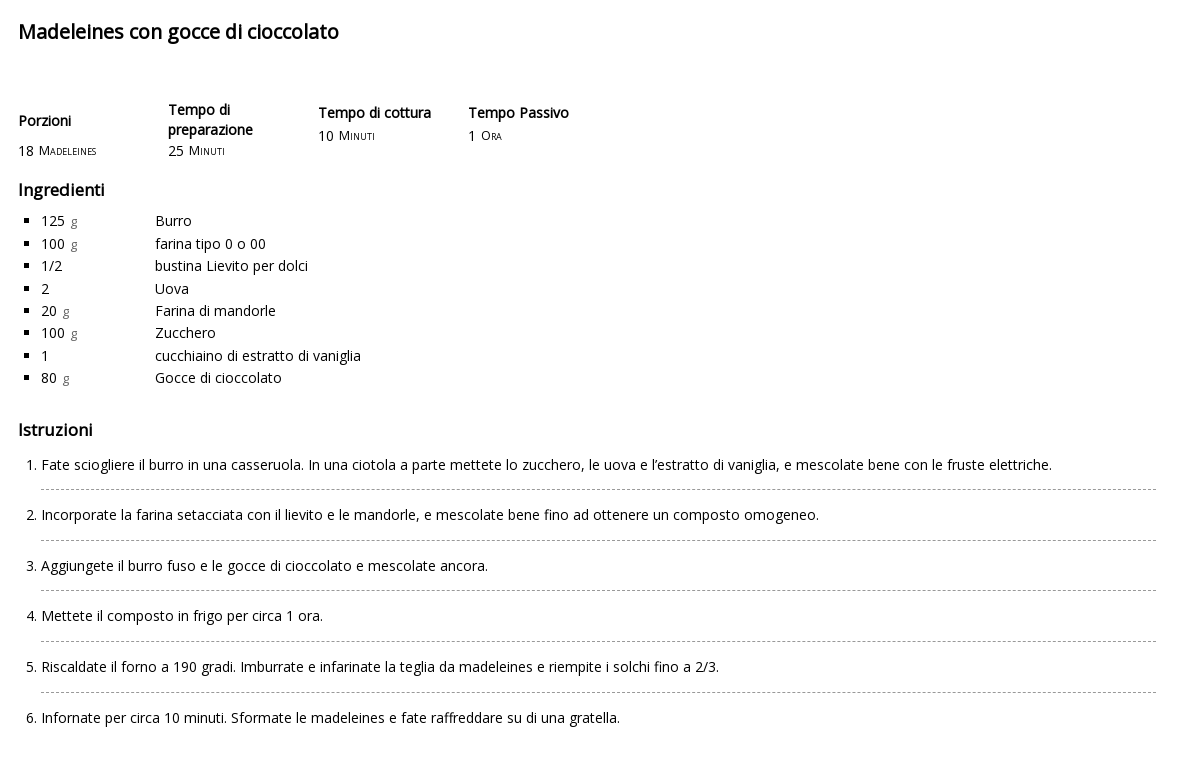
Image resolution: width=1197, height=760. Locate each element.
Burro (173, 220)
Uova (172, 288)
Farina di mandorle (215, 310)
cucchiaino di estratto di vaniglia (258, 355)
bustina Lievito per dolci (231, 265)
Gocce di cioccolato (218, 377)
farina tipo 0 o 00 (210, 243)
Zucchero (185, 332)
